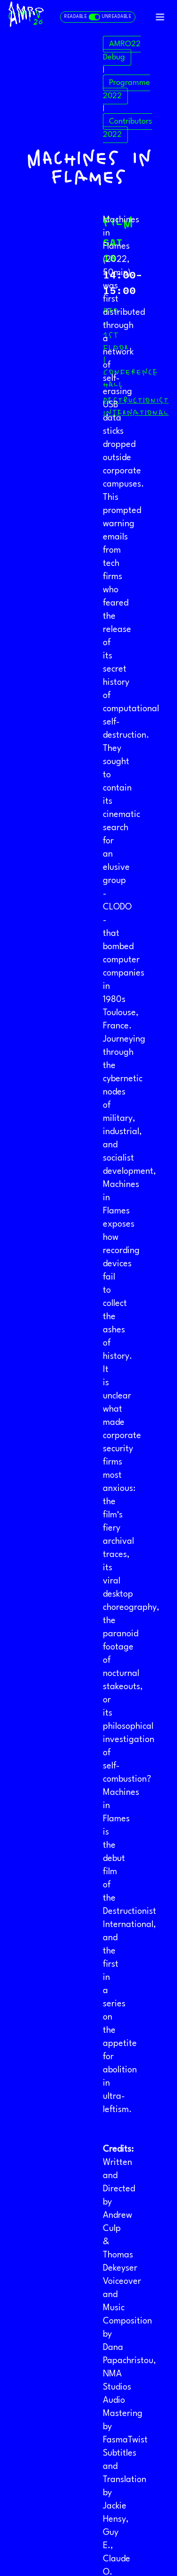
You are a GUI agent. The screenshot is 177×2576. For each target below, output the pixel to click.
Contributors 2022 (127, 128)
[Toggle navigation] (160, 17)
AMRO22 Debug (122, 50)
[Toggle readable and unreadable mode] (97, 17)
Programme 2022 (126, 89)
